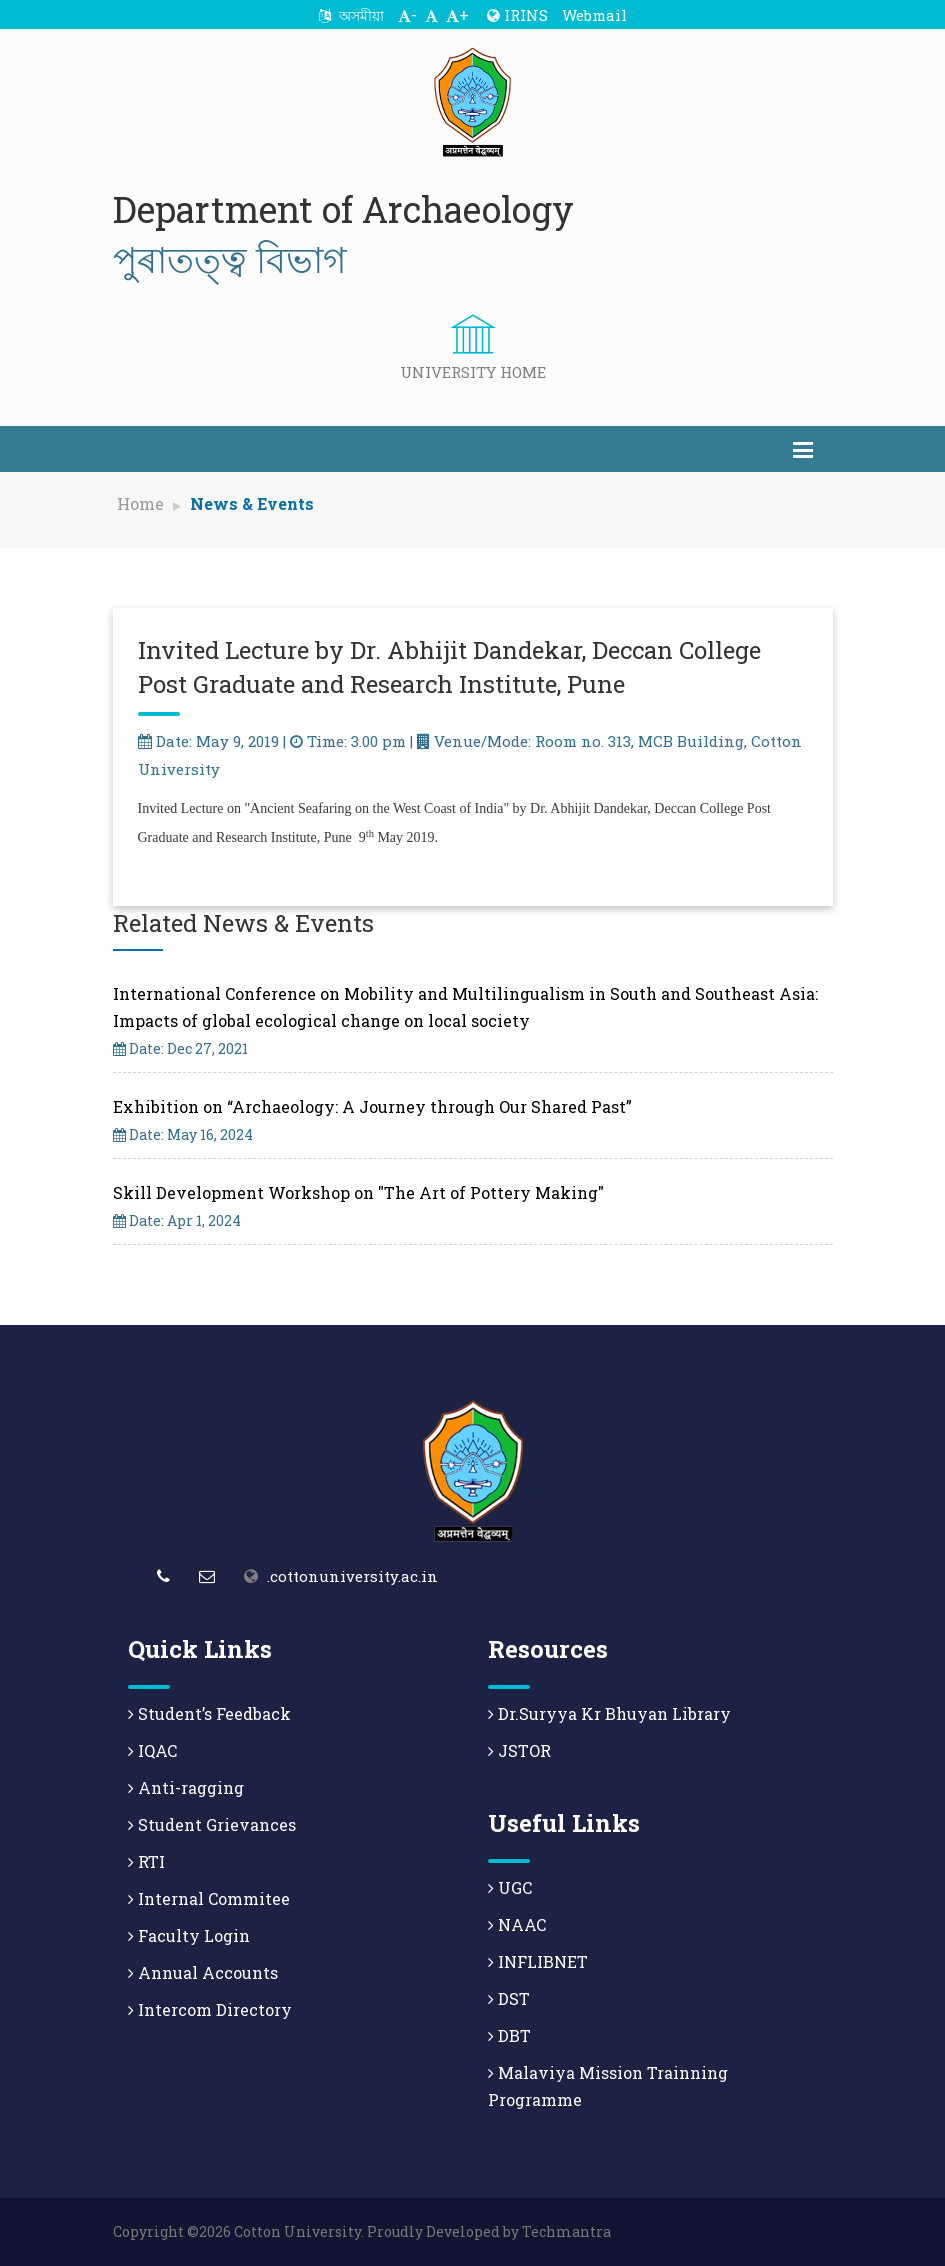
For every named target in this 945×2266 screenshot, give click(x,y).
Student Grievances (212, 1824)
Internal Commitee (209, 1898)
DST (509, 1998)
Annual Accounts (203, 1972)
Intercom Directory (210, 2009)
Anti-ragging (186, 1787)
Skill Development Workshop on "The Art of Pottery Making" (358, 1192)
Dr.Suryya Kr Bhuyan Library (609, 1713)
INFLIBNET (538, 1961)
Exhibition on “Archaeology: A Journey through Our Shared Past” (372, 1106)
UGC (510, 1887)
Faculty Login (189, 1935)
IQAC (152, 1750)
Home (140, 503)
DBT (509, 2035)
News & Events (252, 503)
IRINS (517, 15)
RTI (146, 1861)
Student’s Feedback (209, 1713)
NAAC (517, 1924)
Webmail (594, 15)
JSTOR (519, 1750)
